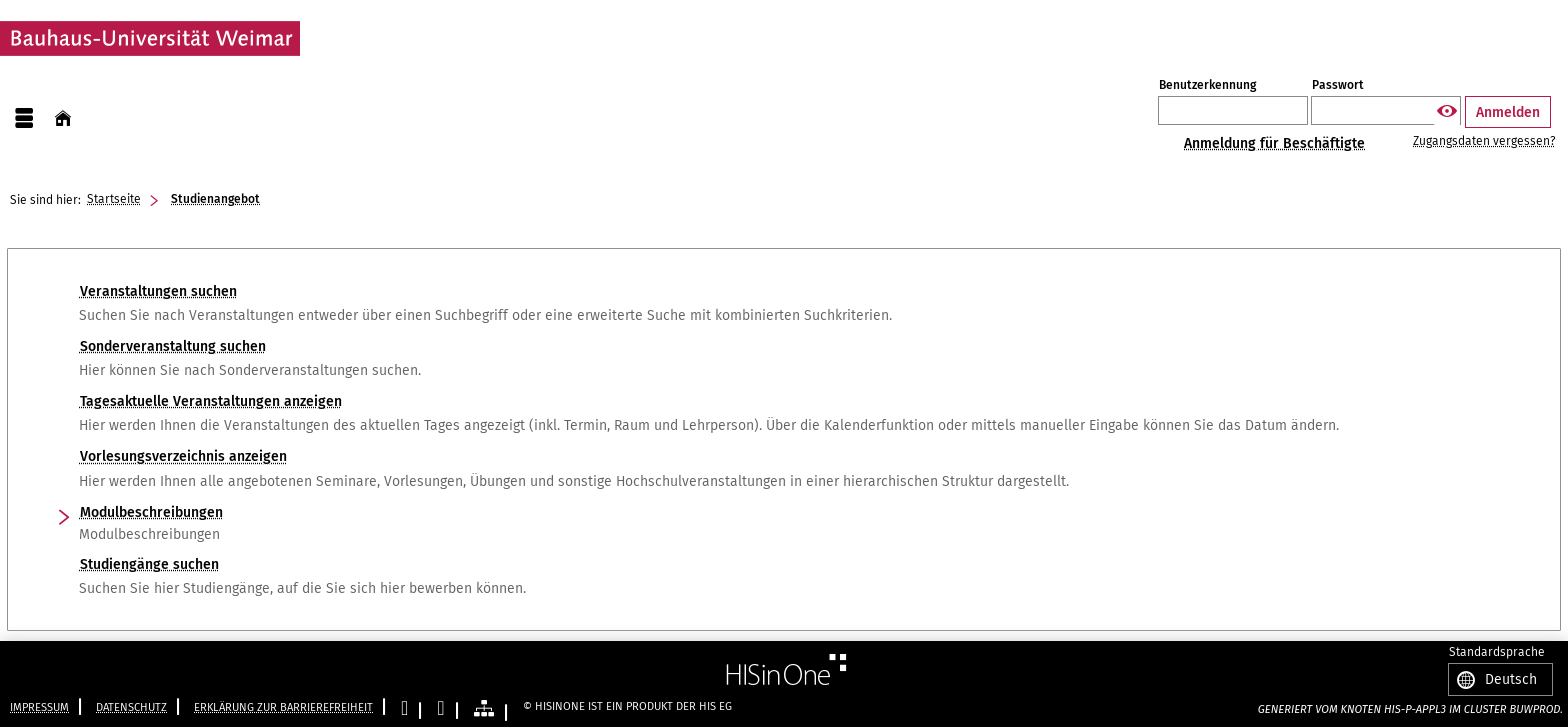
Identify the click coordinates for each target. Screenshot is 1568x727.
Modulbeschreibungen (151, 512)
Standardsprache (1497, 653)
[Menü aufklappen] (24, 118)
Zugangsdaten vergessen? (1484, 141)
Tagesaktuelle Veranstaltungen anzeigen (211, 401)
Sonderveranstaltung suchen (173, 346)
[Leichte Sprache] (404, 709)
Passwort (1338, 85)
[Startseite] (63, 118)
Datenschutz (131, 707)
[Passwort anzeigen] (1447, 111)
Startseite (114, 199)
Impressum (39, 707)
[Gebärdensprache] (440, 709)
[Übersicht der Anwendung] (484, 709)
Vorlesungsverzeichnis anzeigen (183, 456)
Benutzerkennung (1207, 85)
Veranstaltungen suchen (158, 291)
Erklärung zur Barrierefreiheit (283, 707)
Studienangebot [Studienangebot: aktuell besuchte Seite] (215, 199)
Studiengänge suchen (149, 564)
